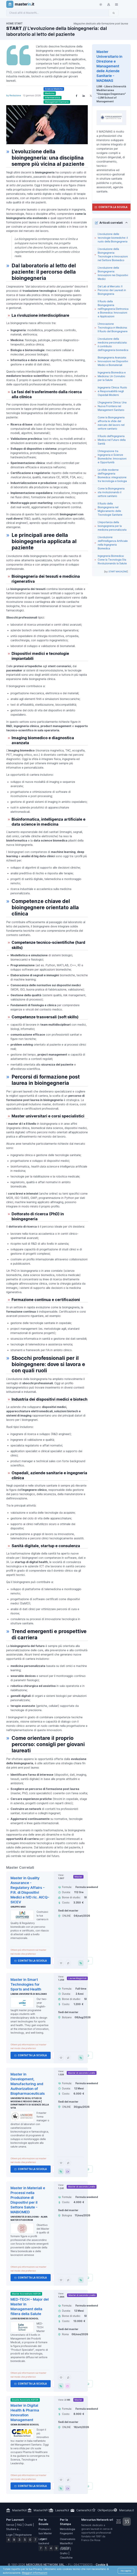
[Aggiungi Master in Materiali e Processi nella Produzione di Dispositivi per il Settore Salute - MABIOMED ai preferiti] (61, 2280)
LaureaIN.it (62, 2510)
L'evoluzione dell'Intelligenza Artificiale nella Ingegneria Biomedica (113, 543)
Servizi (10, 2524)
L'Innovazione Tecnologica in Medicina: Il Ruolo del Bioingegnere (113, 327)
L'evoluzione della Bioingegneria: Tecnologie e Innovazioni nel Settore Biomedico (113, 254)
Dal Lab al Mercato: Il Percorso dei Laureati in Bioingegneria (112, 290)
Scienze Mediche (54, 89)
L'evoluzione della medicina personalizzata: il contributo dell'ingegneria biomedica (113, 344)
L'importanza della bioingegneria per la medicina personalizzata (112, 526)
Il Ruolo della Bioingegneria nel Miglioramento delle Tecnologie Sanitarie (110, 509)
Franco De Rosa (90, 2540)
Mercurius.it (126, 2510)
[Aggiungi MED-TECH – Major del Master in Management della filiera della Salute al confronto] (68, 2377)
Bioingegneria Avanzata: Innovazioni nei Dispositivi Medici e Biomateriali (113, 361)
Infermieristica (52, 97)
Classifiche (66, 2557)
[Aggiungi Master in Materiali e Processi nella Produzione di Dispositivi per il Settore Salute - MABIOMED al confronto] (68, 2280)
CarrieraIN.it (84, 2510)
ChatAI (28, 2524)
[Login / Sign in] (108, 4)
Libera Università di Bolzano (29, 1994)
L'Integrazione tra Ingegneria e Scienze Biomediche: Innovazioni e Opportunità (112, 457)
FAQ (19, 2524)
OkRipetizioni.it (107, 2510)
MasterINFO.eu (43, 2510)
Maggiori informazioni (34, 2572)
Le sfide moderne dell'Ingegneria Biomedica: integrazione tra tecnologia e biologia (112, 475)
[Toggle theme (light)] (100, 4)
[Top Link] (116, 4)
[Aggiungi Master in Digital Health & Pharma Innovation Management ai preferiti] (61, 2480)
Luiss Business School (25, 2318)
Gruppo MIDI (18, 1906)
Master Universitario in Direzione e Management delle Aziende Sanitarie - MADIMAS (109, 66)
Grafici (64, 2553)
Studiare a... (13, 2529)
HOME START (14, 23)
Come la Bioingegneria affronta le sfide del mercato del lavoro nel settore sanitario (111, 423)
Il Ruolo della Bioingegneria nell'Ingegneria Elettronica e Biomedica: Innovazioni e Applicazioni (113, 309)
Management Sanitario (57, 102)
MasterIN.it (19, 2510)
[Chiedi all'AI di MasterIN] (57, 12)
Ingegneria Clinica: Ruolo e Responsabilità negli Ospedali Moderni (112, 391)
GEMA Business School (25, 2424)
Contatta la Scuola (30, 1960)
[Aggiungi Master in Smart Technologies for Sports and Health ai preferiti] (61, 2058)
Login (9, 2534)
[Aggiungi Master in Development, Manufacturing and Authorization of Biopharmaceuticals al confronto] (68, 2163)
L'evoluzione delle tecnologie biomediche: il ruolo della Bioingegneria (113, 237)
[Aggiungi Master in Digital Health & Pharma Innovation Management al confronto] (68, 2480)
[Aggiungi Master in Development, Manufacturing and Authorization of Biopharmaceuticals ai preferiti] (61, 2163)
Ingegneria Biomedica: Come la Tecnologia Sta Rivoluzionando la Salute (112, 559)
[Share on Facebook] (76, 95)
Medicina (49, 93)
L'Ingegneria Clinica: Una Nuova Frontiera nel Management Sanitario (112, 406)
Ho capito (126, 2570)
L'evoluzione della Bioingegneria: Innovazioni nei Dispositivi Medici (113, 273)
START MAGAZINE (118, 571)
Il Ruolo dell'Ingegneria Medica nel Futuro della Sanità (112, 440)
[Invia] (113, 12)
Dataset (64, 2549)
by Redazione (13, 95)
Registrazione (23, 2534)
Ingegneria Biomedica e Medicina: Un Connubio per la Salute (112, 376)
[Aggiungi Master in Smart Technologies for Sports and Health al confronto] (68, 2058)
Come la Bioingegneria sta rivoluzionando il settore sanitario (111, 492)
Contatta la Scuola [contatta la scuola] (111, 207)
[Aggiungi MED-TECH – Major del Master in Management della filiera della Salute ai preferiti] (61, 2377)
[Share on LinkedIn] (83, 95)
